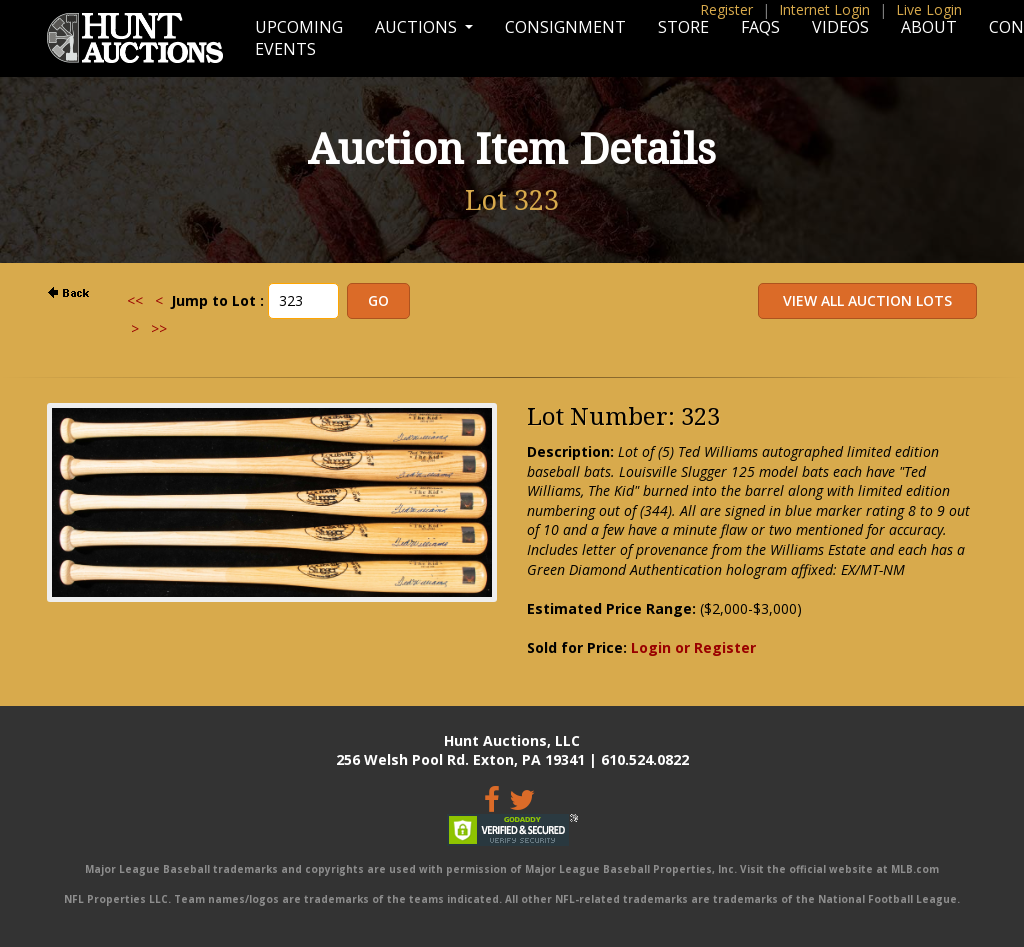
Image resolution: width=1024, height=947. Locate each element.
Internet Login (824, 9)
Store (683, 27)
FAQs (760, 27)
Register (726, 9)
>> (159, 328)
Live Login (929, 9)
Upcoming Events (299, 38)
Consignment (565, 27)
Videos (840, 27)
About (929, 27)
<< (135, 300)
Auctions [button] (418, 27)
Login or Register (693, 647)
